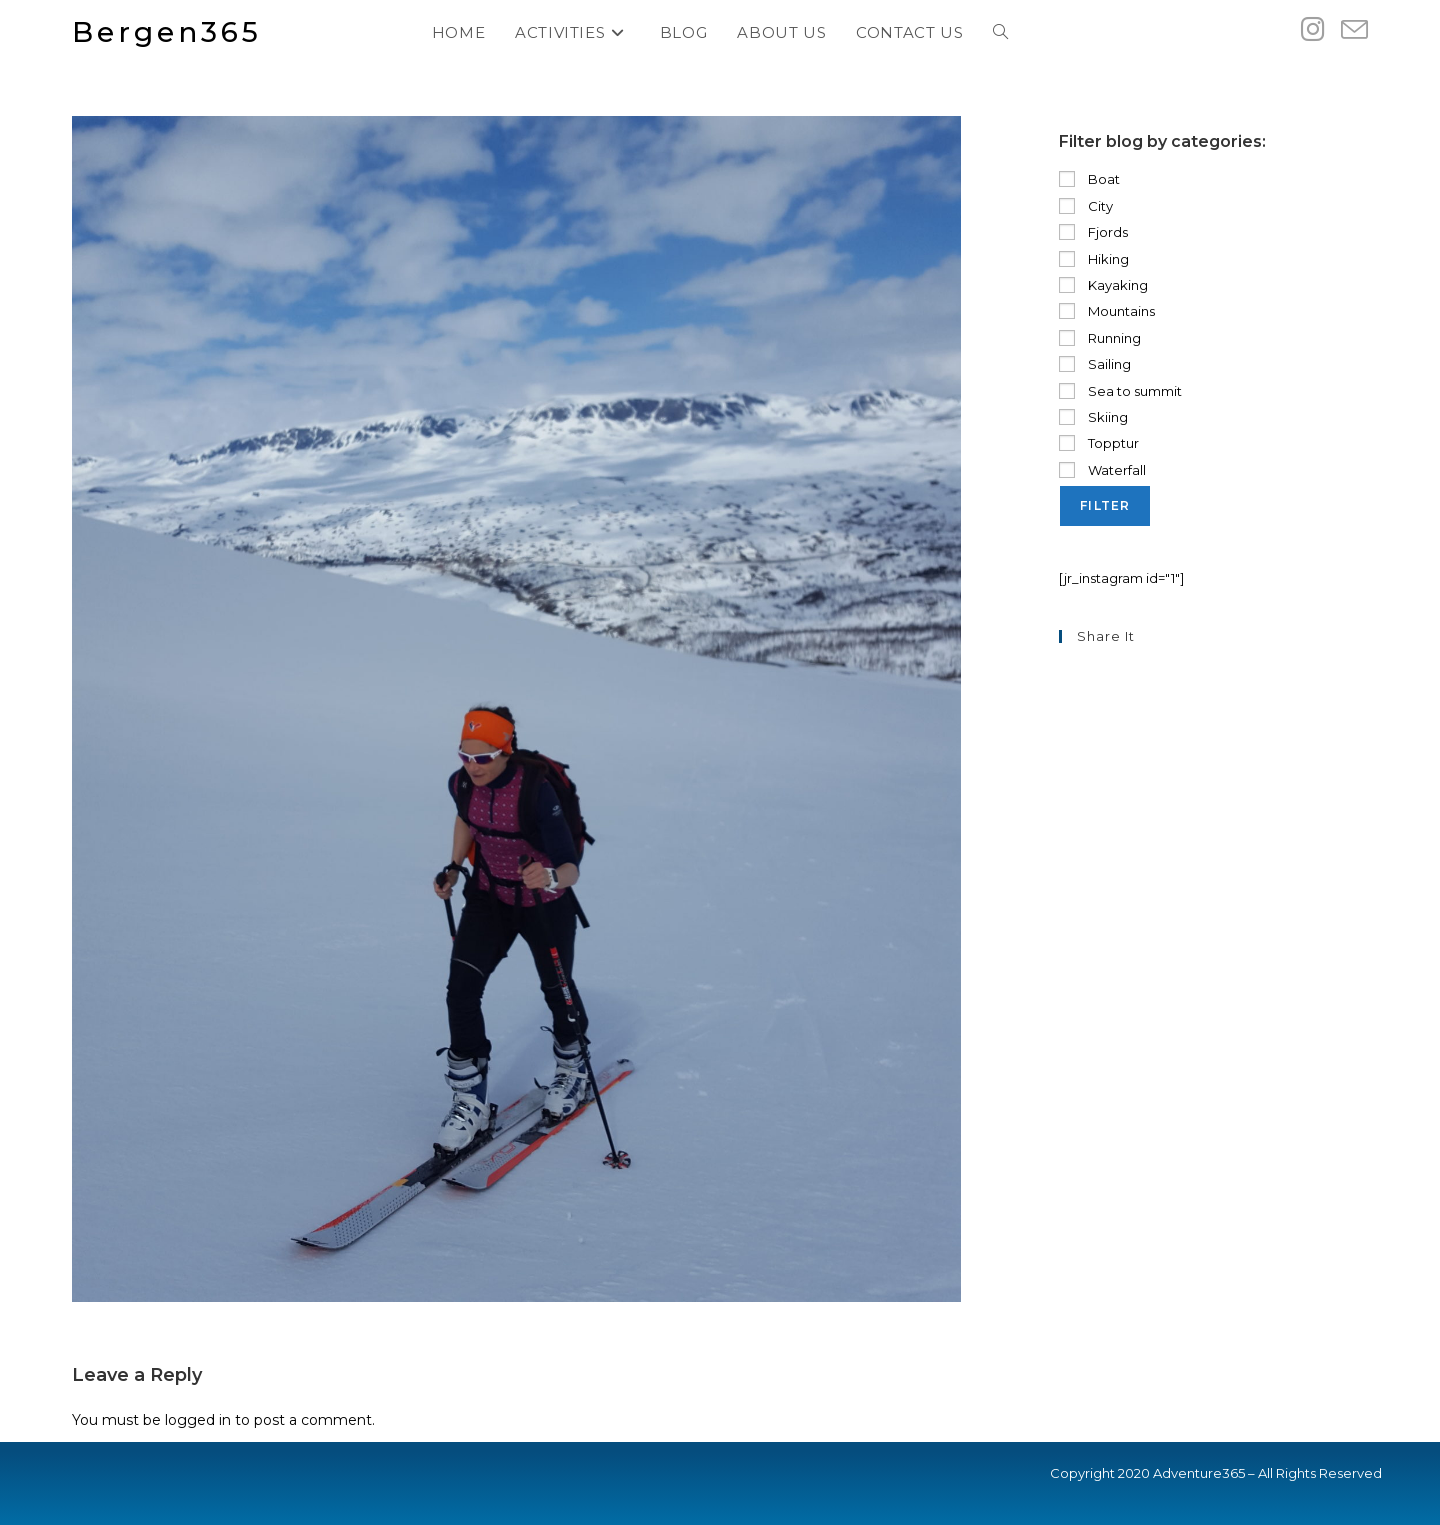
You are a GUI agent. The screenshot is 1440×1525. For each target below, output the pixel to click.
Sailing (1095, 364)
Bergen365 (167, 32)
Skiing (1093, 417)
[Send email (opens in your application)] (1354, 30)
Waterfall (1102, 470)
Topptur (1099, 443)
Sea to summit (1120, 391)
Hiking (1094, 259)
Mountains (1107, 311)
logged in (198, 1420)
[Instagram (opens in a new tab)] (1313, 29)
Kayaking (1103, 285)
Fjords (1093, 232)
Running (1100, 338)
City (1086, 206)
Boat (1089, 179)
